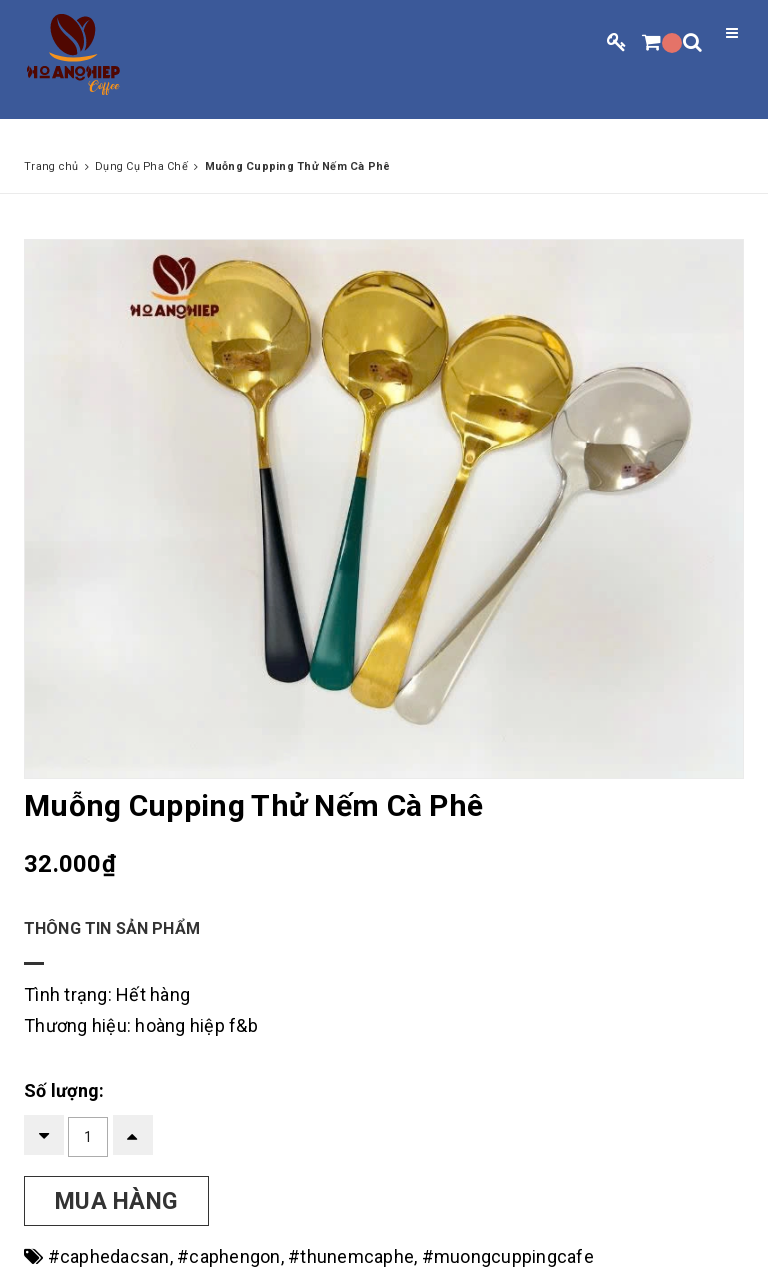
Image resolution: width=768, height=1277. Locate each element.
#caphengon (229, 1256)
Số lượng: (64, 1090)
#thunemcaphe (351, 1256)
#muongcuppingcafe (508, 1256)
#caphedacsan (109, 1256)
